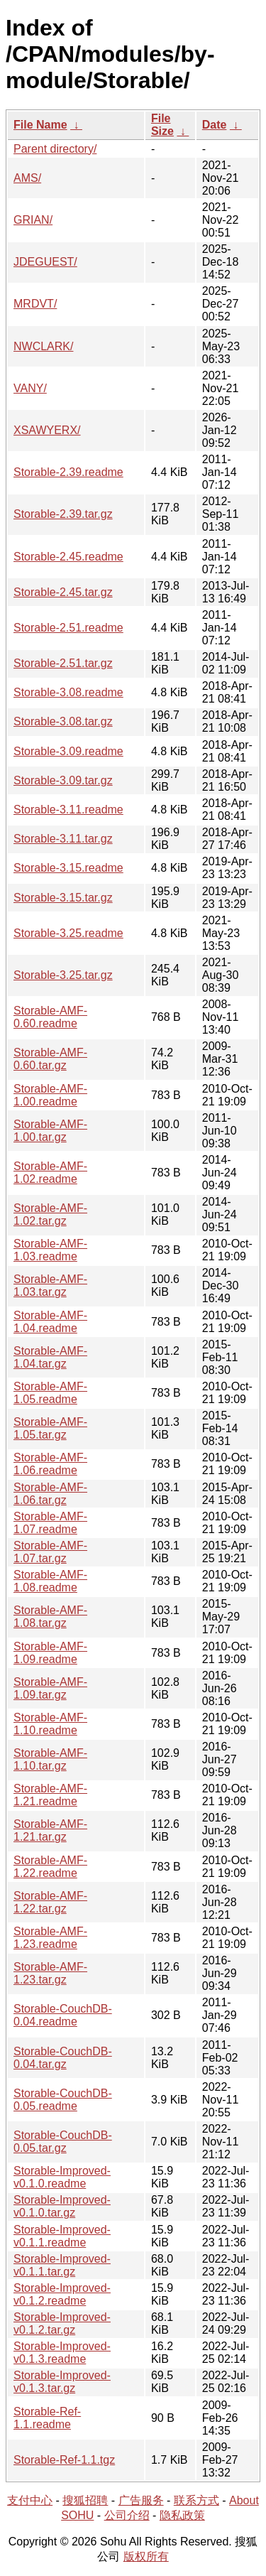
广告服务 (141, 2500)
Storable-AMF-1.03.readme (50, 1250)
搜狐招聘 (85, 2500)
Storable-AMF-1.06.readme (50, 1463)
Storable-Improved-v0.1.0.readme (62, 2177)
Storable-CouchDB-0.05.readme (62, 2099)
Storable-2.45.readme (68, 557)
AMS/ (27, 178)
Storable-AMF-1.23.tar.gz (50, 1973)
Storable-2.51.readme (68, 628)
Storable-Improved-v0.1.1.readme (62, 2236)
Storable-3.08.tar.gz (63, 721)
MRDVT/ (35, 304)
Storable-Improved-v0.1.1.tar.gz (62, 2265)
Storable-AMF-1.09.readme (50, 1652)
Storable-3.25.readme (68, 933)
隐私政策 (182, 2515)
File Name (40, 125)
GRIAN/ (32, 220)
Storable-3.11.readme (68, 809)
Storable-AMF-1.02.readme (50, 1172)
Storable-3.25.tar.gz (63, 975)
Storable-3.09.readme (68, 751)
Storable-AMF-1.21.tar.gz (50, 1830)
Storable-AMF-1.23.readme (50, 1937)
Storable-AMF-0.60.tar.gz (50, 1058)
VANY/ (30, 388)
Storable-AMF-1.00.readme (50, 1095)
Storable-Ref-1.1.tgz (64, 2460)
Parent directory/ (54, 149)
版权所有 (146, 2556)
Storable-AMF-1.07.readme (50, 1522)
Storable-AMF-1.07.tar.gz (50, 1551)
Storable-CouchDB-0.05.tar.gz (62, 2141)
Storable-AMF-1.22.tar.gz (50, 1902)
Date (214, 125)
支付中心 (29, 2500)
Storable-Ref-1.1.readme (47, 2417)
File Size (162, 124)
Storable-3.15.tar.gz (63, 898)
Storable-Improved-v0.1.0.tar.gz (62, 2206)
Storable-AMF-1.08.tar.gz (50, 1616)
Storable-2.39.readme (68, 472)
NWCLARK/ (43, 346)
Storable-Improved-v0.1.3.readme (62, 2352)
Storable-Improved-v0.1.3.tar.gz (62, 2381)
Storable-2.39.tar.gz (63, 514)
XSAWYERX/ (47, 430)
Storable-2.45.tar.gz (63, 592)
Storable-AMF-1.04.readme (50, 1321)
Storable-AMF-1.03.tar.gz (50, 1285)
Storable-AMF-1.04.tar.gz (50, 1357)
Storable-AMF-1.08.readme (50, 1581)
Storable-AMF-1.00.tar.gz (50, 1130)
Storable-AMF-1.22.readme (50, 1866)
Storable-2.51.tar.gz (63, 663)
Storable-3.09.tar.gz (63, 780)
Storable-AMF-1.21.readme (50, 1794)
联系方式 (196, 2500)
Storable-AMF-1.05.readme (50, 1392)
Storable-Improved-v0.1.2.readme (62, 2294)
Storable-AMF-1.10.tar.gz (50, 1759)
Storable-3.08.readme (68, 692)
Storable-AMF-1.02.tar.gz (50, 1214)
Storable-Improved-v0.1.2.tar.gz (62, 2323)
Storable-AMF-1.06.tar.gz (50, 1493)
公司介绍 (127, 2515)
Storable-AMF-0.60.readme (50, 1017)
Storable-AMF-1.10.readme (50, 1723)
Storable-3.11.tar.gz (63, 839)
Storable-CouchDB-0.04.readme (62, 2015)
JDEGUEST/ (45, 262)
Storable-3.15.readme (68, 868)
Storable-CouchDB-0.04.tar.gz (62, 2057)
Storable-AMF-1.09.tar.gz (50, 1688)
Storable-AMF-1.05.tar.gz (50, 1428)
